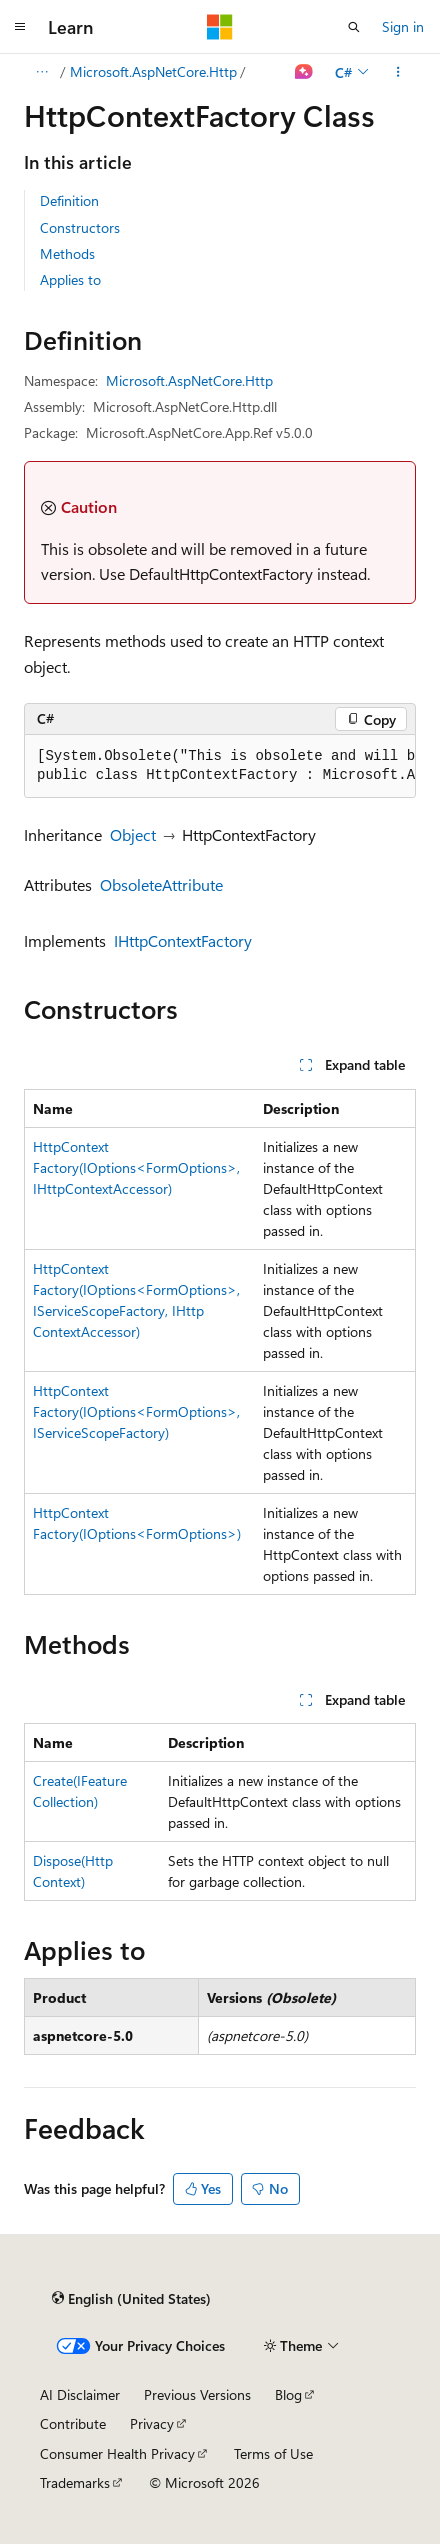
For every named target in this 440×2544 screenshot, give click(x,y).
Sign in (403, 26)
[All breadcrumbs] (41, 72)
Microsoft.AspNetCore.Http (153, 71)
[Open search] (354, 27)
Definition (69, 200)
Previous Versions (197, 2394)
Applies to (70, 279)
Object (133, 834)
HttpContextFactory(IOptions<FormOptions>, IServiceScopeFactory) (136, 1411)
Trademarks (75, 2482)
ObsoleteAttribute (161, 884)
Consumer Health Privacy (117, 2453)
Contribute (73, 2423)
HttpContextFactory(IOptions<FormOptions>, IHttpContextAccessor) (136, 1167)
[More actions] (398, 72)
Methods (67, 253)
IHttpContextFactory (183, 940)
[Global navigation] (20, 27)
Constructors (80, 227)
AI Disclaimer (80, 2394)
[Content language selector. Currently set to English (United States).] (131, 2299)
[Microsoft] (220, 27)
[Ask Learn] (304, 72)
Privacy (152, 2423)
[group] (220, 766)
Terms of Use (273, 2453)
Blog (288, 2394)
